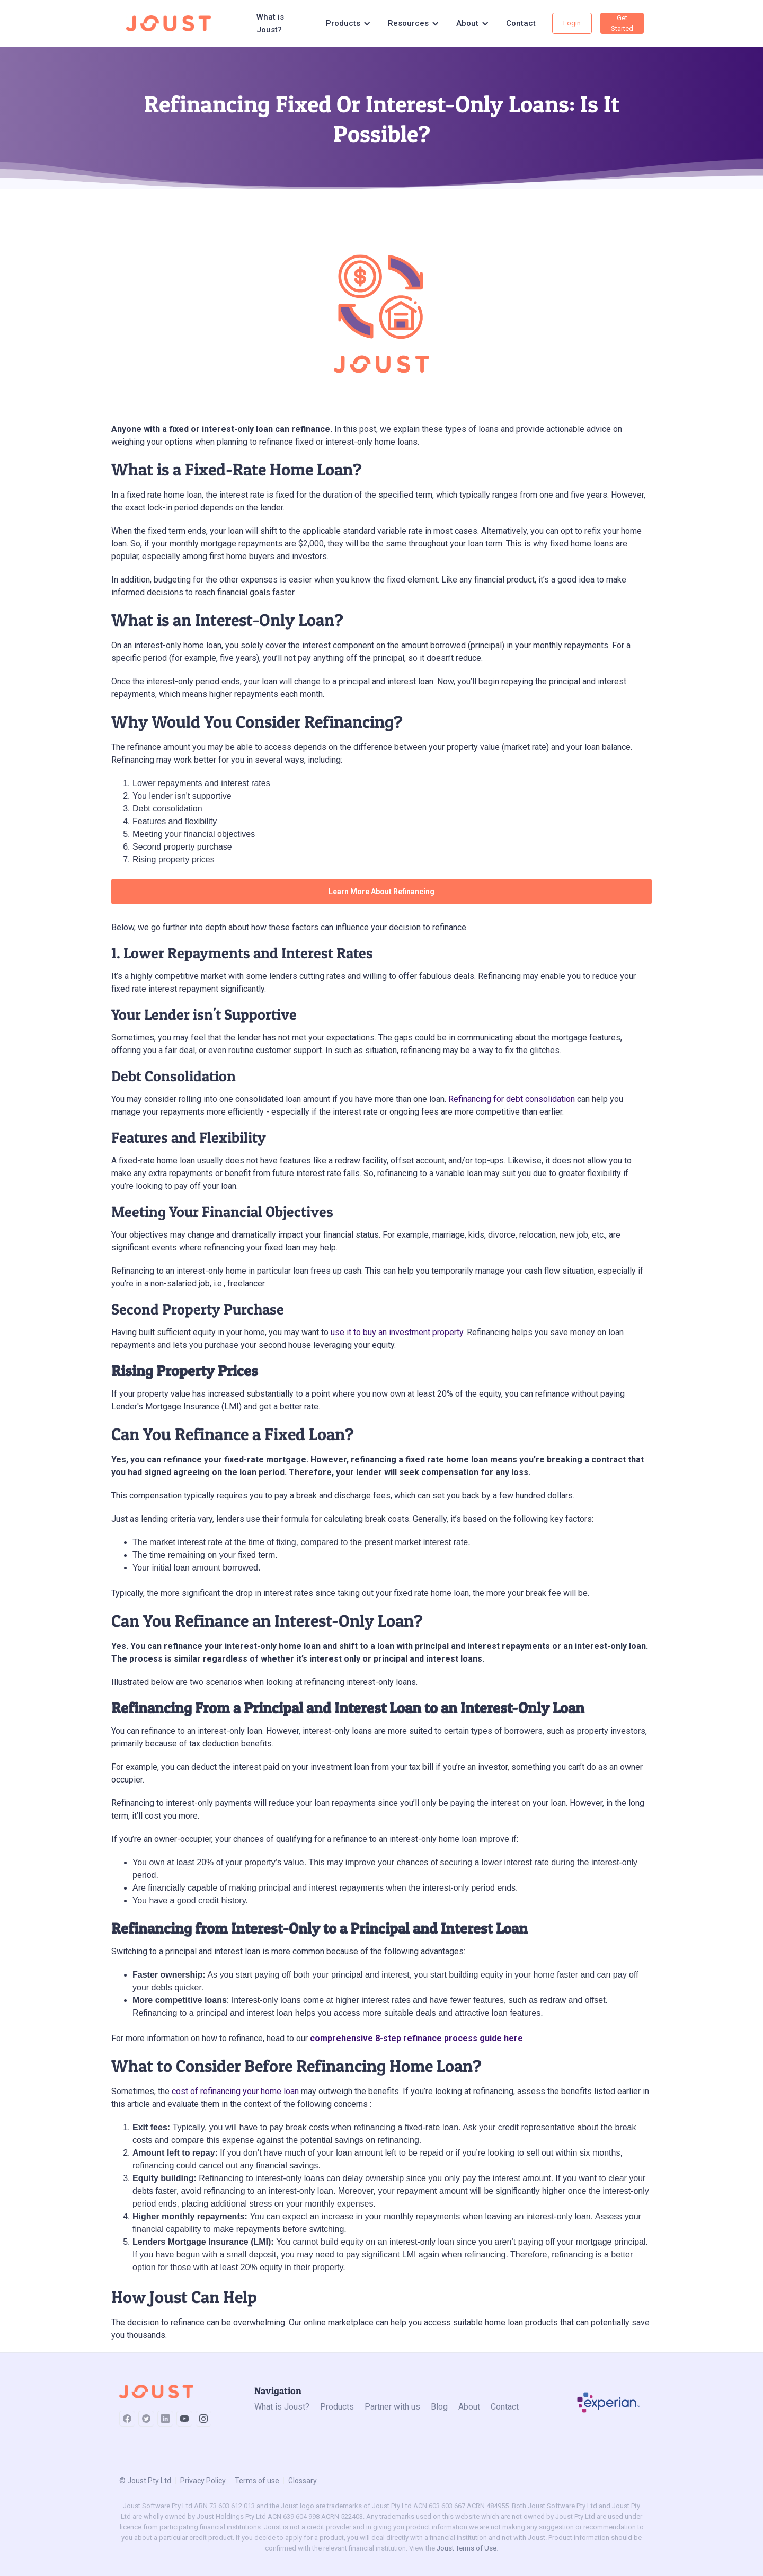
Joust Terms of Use (466, 2548)
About (469, 2407)
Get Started (622, 23)
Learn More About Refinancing (381, 891)
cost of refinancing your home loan (235, 2091)
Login (572, 23)
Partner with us (392, 2407)
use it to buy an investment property (397, 1332)
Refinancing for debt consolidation (511, 1099)
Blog (439, 2407)
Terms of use (257, 2480)
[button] (348, 23)
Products (337, 2407)
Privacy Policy (203, 2480)
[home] (171, 23)
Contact (521, 23)
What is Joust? (270, 23)
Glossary (302, 2480)
